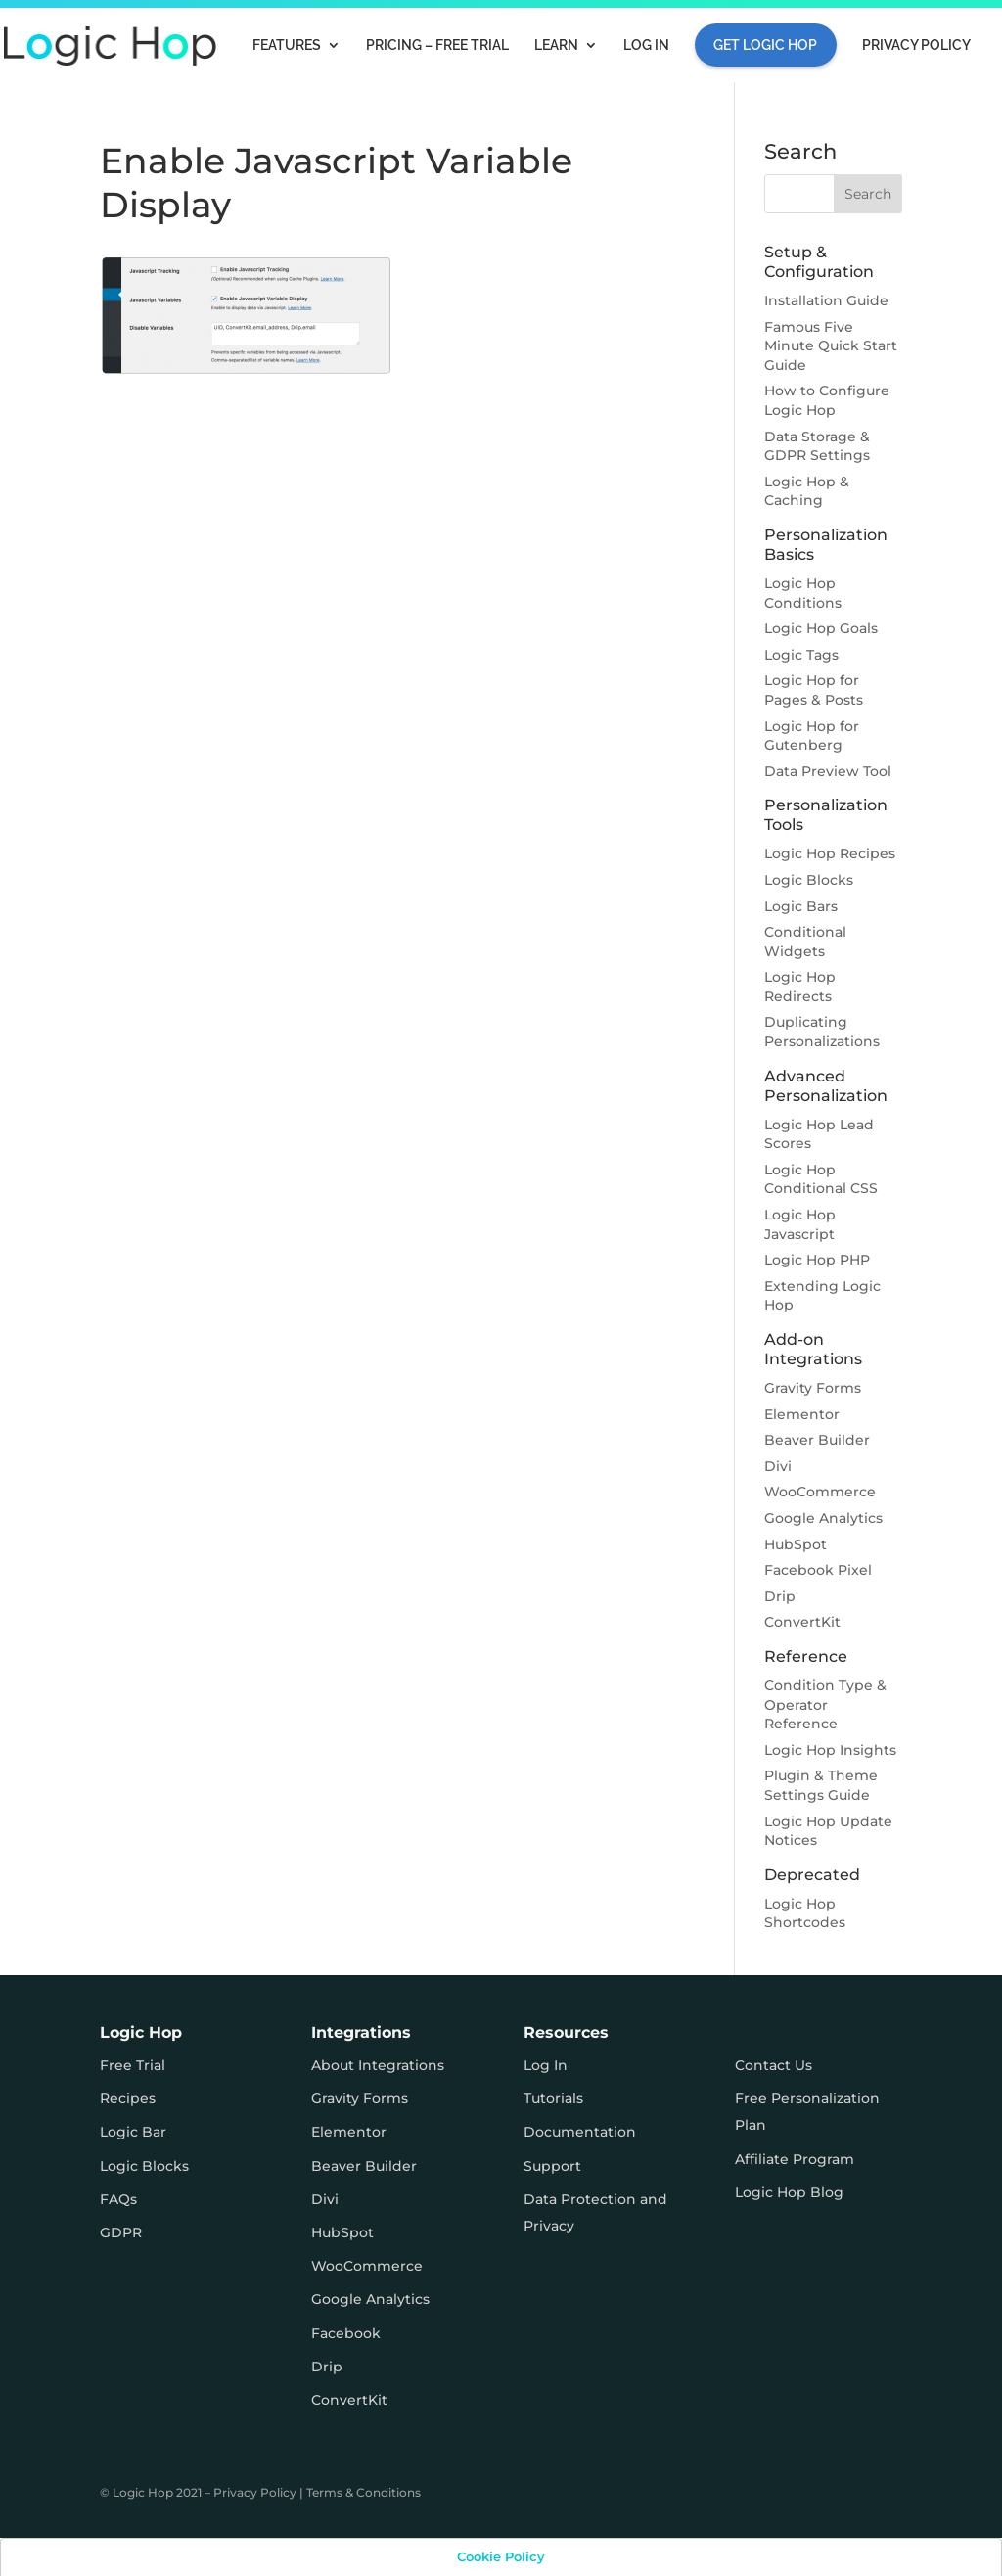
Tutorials (553, 2098)
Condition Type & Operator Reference (825, 1704)
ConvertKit (802, 1622)
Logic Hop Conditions (803, 593)
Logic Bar (133, 2131)
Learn (556, 45)
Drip (780, 1596)
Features (286, 45)
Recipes (128, 2098)
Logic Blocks (808, 880)
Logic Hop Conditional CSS (821, 1179)
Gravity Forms (812, 1388)
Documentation (580, 2131)
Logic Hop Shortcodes (804, 1913)
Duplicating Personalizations (822, 1031)
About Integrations (377, 2065)
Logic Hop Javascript (800, 1224)
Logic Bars (801, 906)
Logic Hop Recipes (829, 853)
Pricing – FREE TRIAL (437, 45)
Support (552, 2166)
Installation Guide (826, 300)
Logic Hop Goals (821, 628)
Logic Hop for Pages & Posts (813, 690)
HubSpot (795, 1544)
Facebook (346, 2333)
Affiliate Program (794, 2159)
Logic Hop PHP (817, 1259)
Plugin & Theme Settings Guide (821, 1785)
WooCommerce (820, 1491)
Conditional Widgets (805, 941)
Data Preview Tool (827, 771)
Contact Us (773, 2065)
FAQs (118, 2199)
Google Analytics (823, 1518)
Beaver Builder (817, 1440)
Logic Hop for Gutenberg (811, 736)
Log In (646, 45)
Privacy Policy (916, 45)
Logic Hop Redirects (800, 986)
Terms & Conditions (363, 2492)
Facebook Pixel (818, 1570)
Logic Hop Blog (789, 2192)
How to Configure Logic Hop (826, 400)
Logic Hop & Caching (806, 491)
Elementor (802, 1414)
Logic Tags (801, 655)
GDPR (121, 2232)
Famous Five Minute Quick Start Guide (830, 346)
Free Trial (132, 2065)
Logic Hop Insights (830, 1750)
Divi (778, 1466)
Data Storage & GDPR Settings (817, 446)
